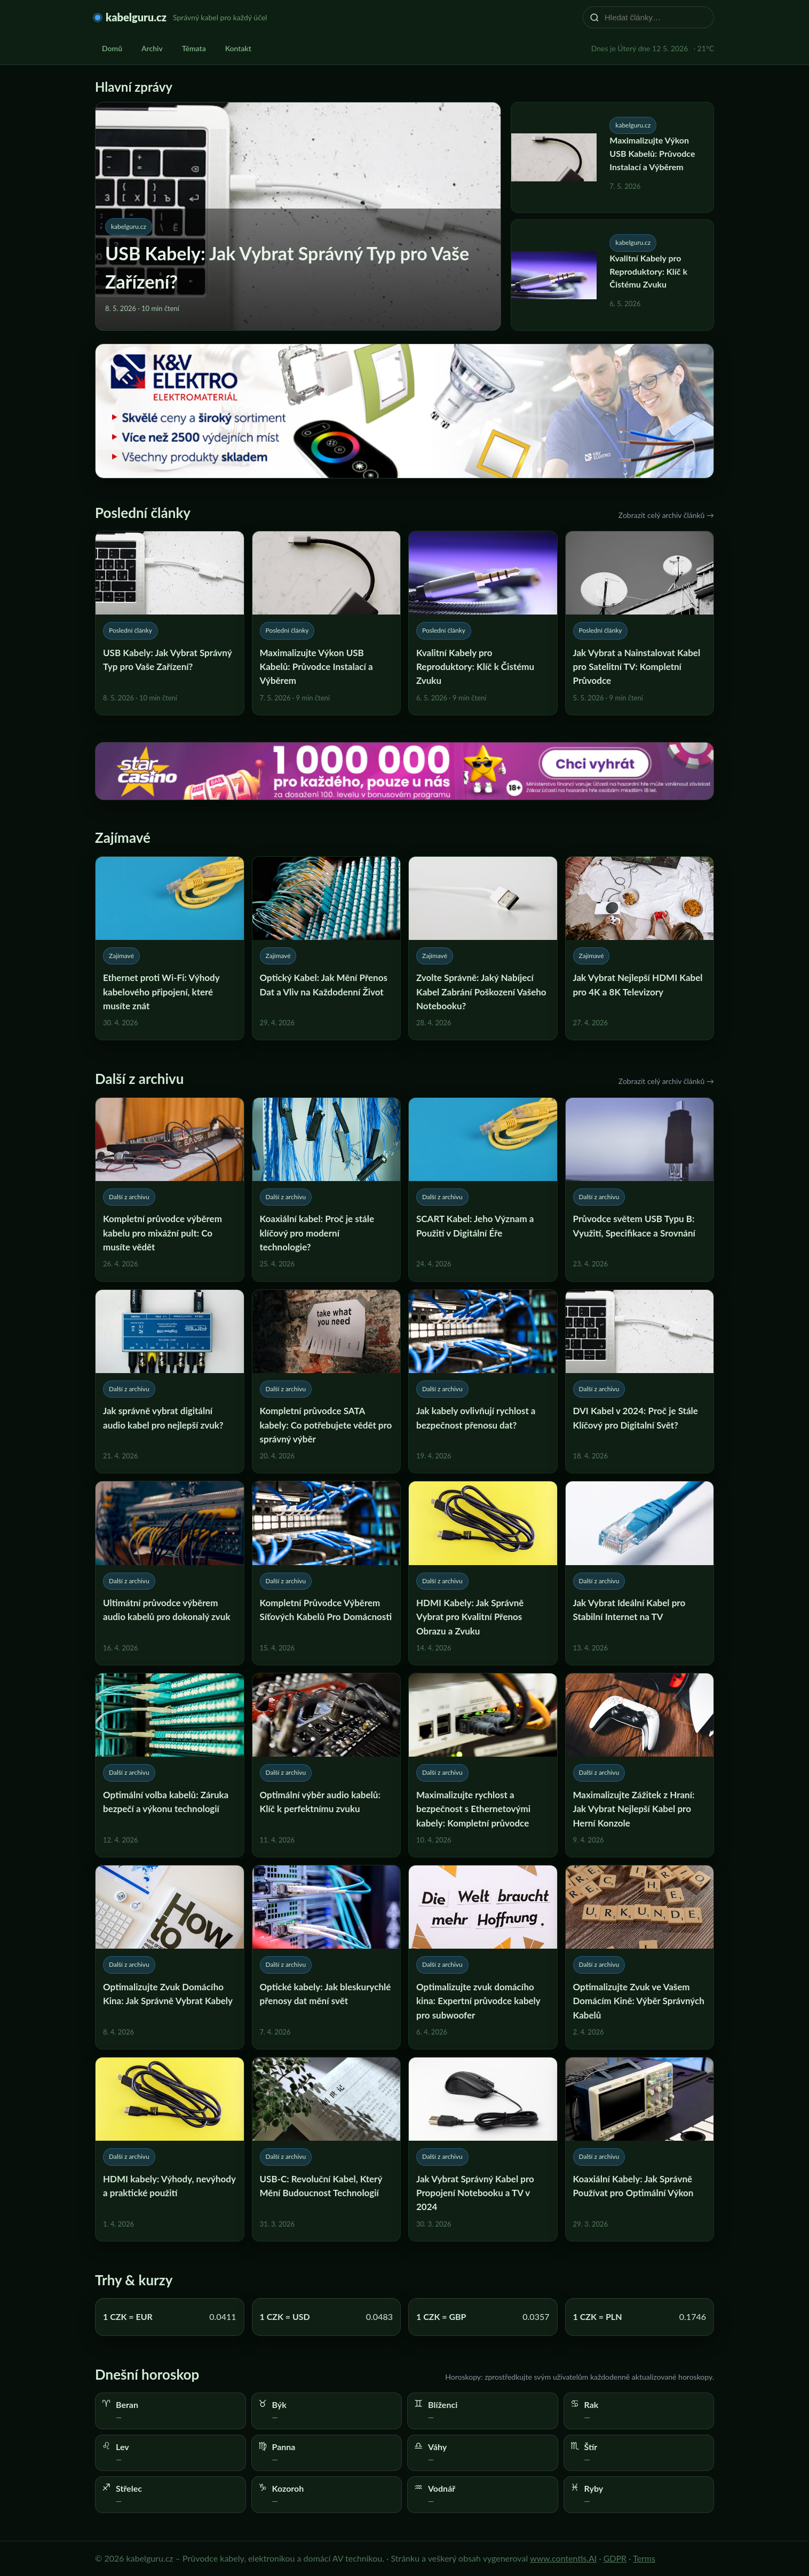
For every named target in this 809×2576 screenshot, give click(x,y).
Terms (644, 2558)
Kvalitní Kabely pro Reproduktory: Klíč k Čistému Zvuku (648, 271)
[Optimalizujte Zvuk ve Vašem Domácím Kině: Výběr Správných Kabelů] (640, 1957)
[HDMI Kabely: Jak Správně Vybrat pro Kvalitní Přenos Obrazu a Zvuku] (483, 1573)
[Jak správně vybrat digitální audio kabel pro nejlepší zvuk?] (170, 1381)
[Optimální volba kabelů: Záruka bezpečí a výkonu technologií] (170, 1765)
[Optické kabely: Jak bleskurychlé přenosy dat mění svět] (326, 1957)
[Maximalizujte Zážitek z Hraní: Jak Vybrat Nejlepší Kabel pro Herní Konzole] (640, 1765)
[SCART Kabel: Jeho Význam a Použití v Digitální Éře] (483, 1189)
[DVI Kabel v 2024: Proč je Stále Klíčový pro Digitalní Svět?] (640, 1381)
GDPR (615, 2558)
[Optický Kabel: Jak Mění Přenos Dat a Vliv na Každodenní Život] (326, 948)
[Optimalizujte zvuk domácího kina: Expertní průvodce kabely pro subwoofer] (483, 1957)
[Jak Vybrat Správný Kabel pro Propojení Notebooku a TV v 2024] (483, 2149)
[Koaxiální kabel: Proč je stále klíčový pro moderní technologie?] (326, 1189)
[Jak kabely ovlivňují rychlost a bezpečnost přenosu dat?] (483, 1381)
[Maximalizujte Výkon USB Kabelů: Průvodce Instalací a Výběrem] (326, 623)
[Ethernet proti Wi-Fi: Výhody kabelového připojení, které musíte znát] (170, 948)
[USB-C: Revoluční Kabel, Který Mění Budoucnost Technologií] (326, 2149)
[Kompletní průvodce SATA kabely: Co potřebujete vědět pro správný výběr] (326, 1381)
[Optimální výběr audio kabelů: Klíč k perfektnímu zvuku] (326, 1765)
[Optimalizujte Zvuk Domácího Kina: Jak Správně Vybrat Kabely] (170, 1957)
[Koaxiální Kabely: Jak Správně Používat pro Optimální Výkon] (640, 2149)
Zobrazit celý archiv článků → (666, 515)
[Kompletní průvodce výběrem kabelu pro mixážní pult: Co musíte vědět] (170, 1189)
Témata (194, 48)
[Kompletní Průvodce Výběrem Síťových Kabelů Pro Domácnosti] (326, 1573)
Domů (112, 48)
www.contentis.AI (563, 2558)
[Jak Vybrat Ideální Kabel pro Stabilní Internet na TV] (640, 1573)
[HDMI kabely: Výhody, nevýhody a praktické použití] (170, 2149)
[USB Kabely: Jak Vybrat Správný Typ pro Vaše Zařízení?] (170, 623)
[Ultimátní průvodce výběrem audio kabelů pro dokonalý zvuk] (170, 1573)
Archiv (152, 48)
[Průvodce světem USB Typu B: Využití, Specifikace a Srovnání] (640, 1189)
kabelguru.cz (136, 17)
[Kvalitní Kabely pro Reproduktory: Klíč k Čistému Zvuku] (483, 623)
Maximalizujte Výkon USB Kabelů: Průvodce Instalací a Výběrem (652, 153)
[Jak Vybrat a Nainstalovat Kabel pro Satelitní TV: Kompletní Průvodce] (640, 623)
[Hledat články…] (655, 17)
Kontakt (238, 48)
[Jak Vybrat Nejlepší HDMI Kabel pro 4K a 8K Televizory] (640, 948)
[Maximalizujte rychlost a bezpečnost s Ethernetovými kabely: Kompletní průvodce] (483, 1765)
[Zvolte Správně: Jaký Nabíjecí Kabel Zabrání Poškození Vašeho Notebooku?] (483, 948)
